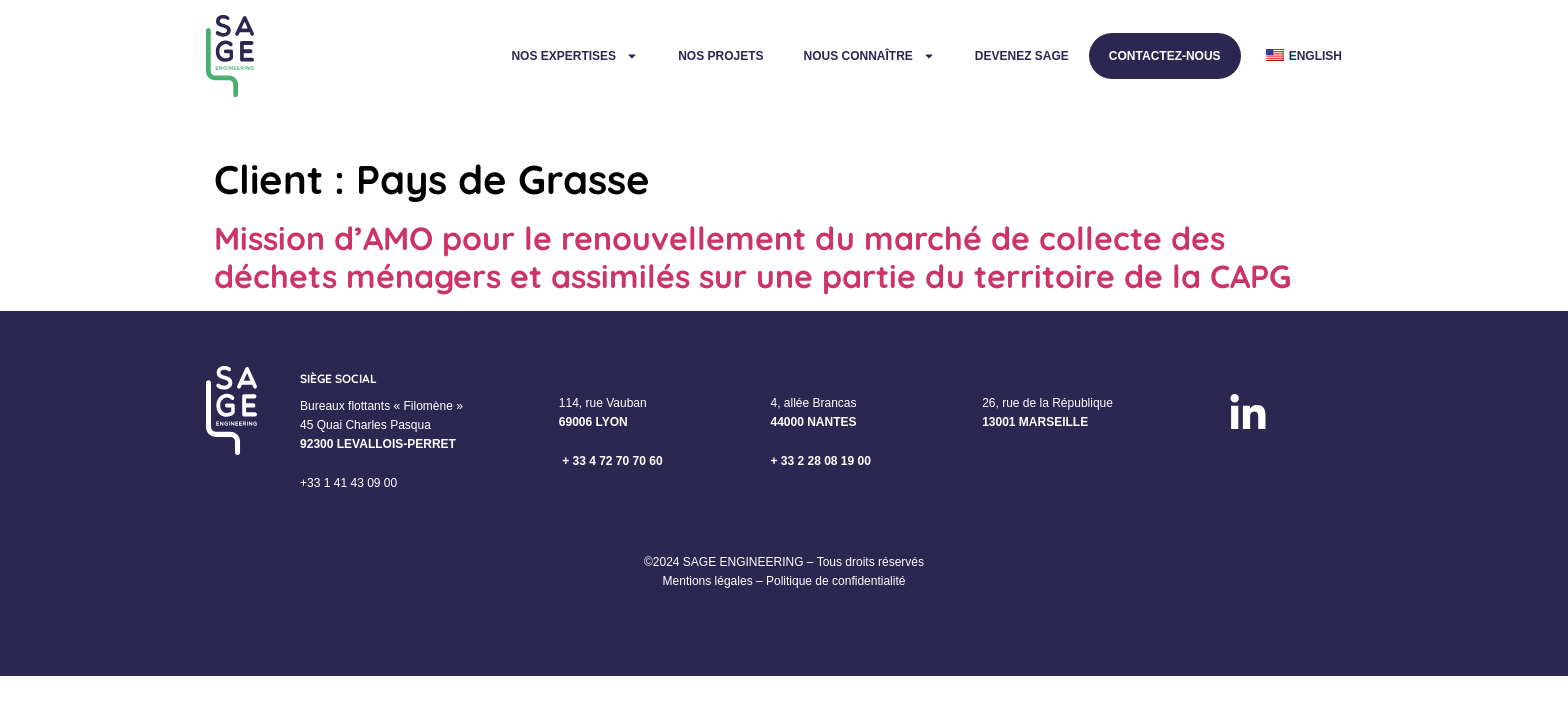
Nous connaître (868, 56)
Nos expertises (574, 56)
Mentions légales (708, 581)
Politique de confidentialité (835, 581)
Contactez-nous (1165, 56)
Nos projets (720, 56)
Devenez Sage (1022, 56)
